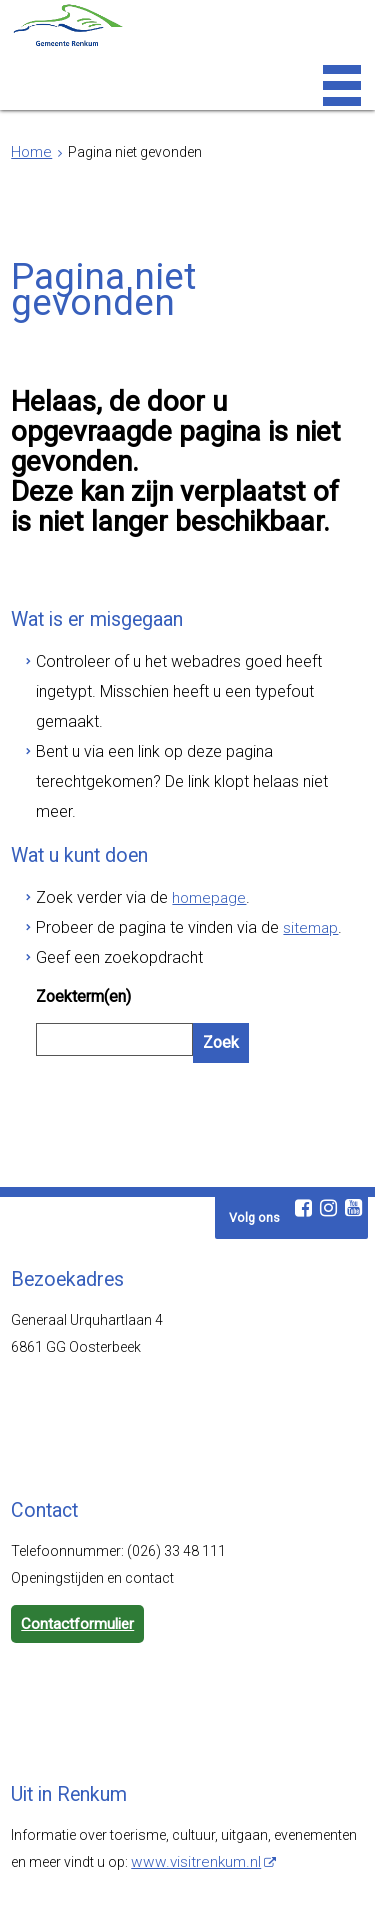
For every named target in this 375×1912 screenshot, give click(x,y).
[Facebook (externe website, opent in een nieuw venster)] (304, 1079)
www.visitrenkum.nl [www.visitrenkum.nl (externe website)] (192, 1730)
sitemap (275, 827)
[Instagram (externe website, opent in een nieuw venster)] (329, 1079)
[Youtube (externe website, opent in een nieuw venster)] (354, 1079)
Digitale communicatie (183, 1891)
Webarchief (61, 1877)
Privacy (251, 1877)
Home (30, 152)
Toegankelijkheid (162, 1877)
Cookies (315, 1877)
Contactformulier (75, 1494)
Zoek (219, 928)
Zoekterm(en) (80, 887)
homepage (186, 800)
